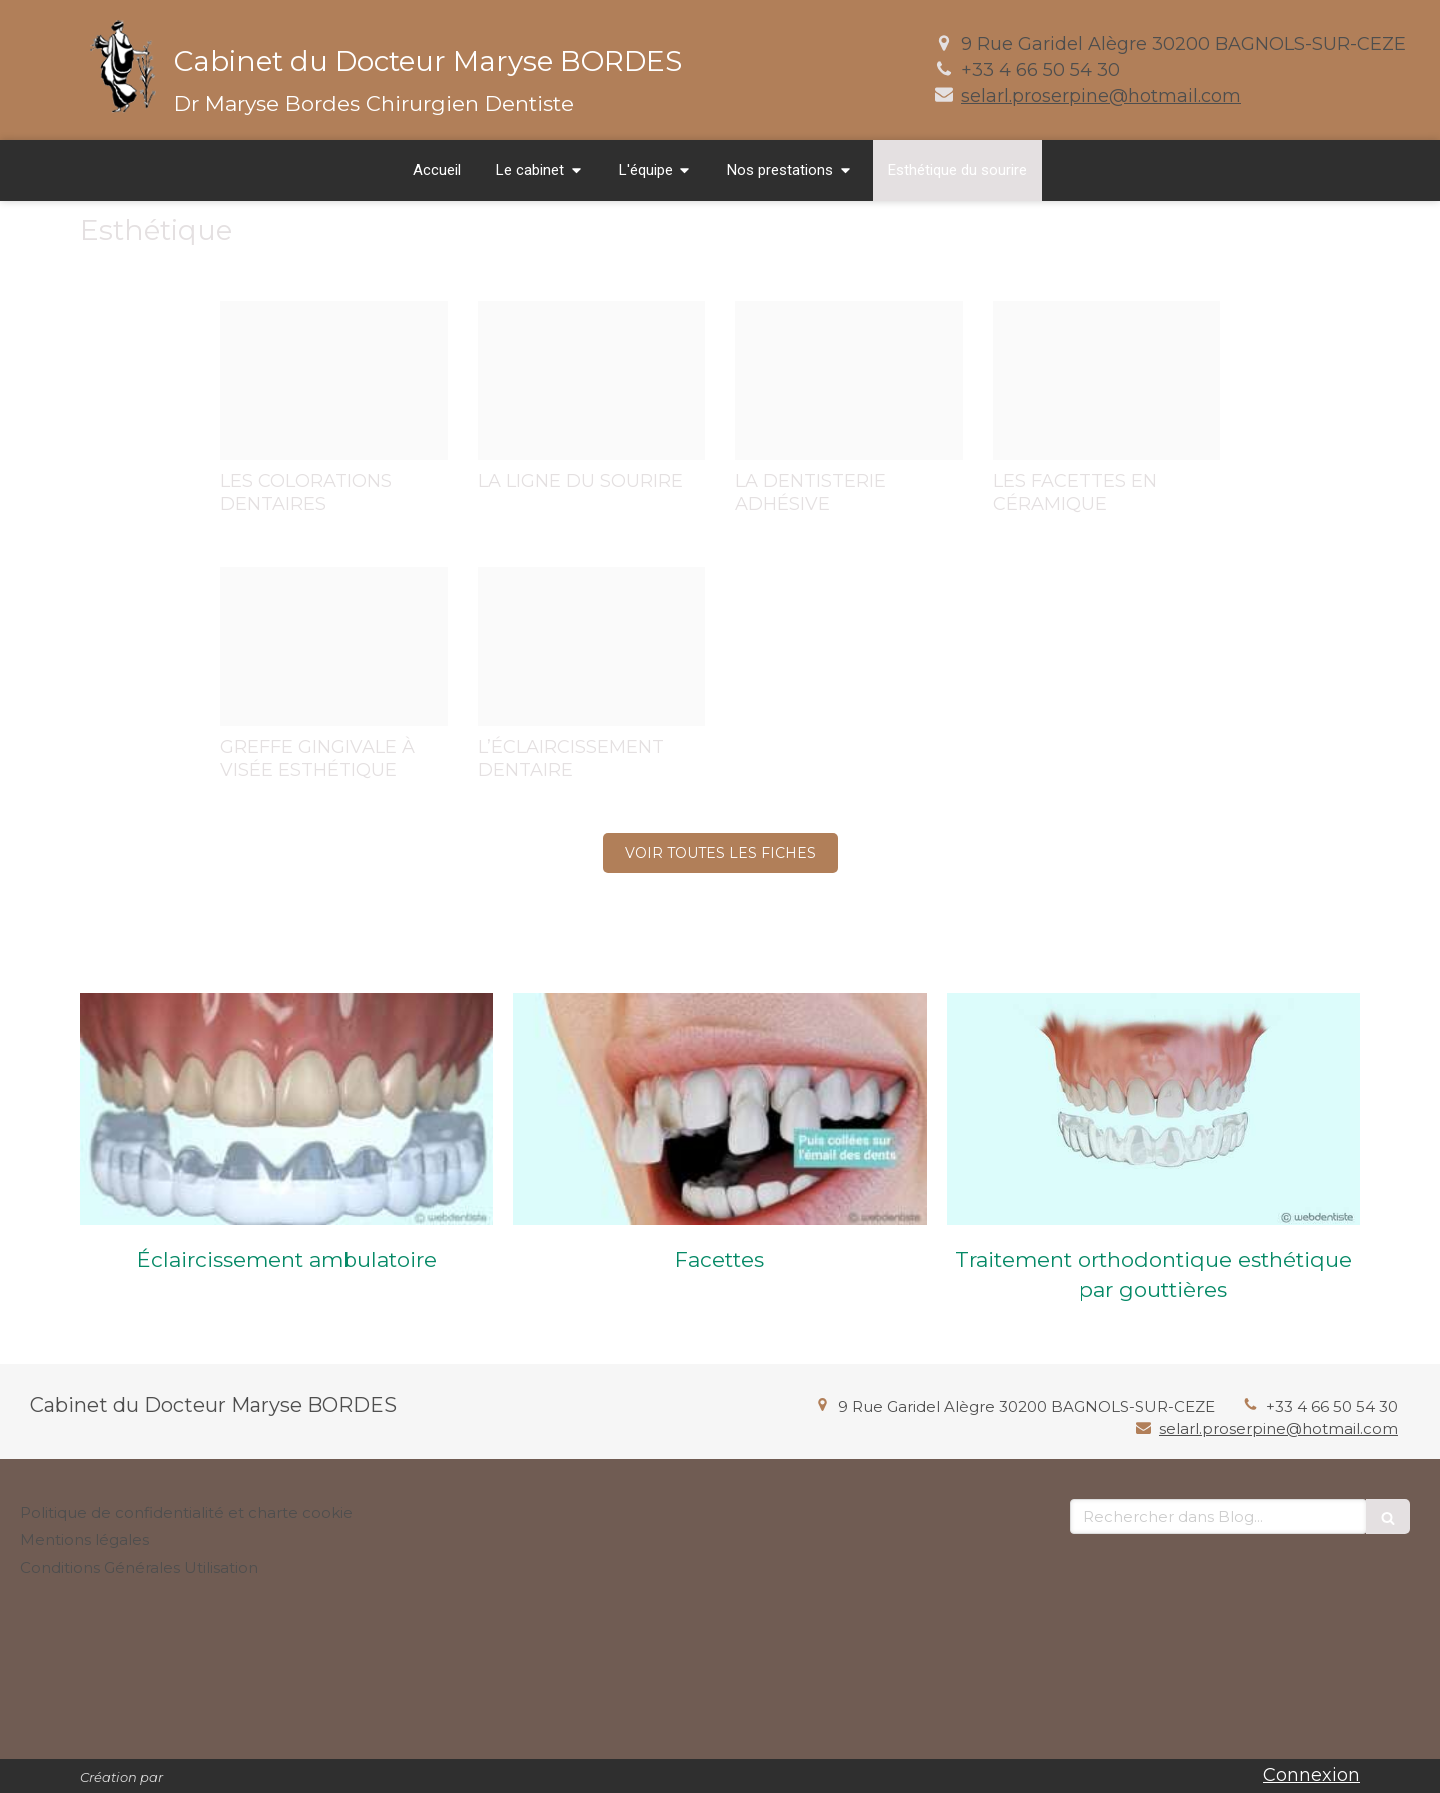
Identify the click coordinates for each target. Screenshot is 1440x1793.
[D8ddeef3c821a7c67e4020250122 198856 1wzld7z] (592, 646)
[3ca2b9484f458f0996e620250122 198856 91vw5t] (592, 380)
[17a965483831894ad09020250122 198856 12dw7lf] (1107, 380)
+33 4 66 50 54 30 (1040, 70)
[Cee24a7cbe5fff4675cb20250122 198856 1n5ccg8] (334, 646)
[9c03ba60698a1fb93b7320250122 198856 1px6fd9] (849, 380)
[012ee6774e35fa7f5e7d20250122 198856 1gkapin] (334, 380)
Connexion (1311, 1775)
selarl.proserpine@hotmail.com (1101, 96)
